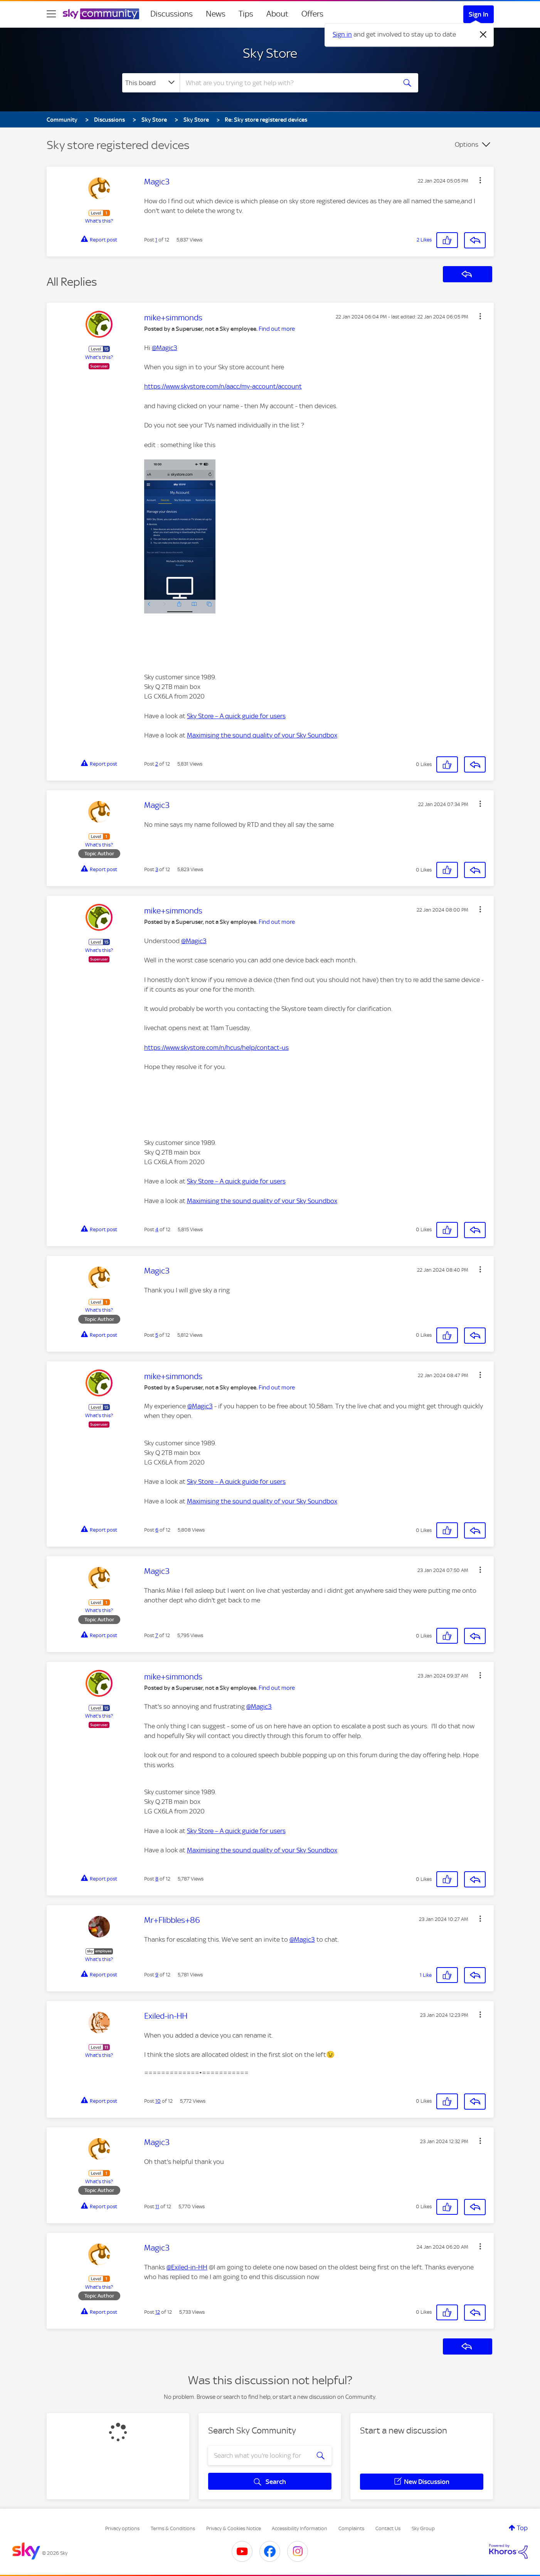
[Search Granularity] (151, 82)
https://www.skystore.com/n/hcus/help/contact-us (216, 1047)
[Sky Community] (101, 14)
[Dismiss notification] (483, 34)
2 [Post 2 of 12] (156, 764)
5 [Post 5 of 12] (156, 1335)
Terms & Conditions (173, 2528)
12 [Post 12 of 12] (157, 2312)
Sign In (478, 14)
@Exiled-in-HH (187, 2267)
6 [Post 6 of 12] (156, 1530)
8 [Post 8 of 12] (156, 1879)
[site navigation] (51, 14)
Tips (246, 13)
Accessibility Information (299, 2528)
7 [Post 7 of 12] (156, 1635)
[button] (480, 180)
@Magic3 (164, 348)
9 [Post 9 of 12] (156, 1975)
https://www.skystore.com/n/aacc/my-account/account (223, 386)
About (277, 13)
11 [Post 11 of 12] (157, 2206)
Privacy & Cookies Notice (233, 2528)
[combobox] (287, 82)
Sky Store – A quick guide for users (236, 716)
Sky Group (423, 2528)
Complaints (351, 2528)
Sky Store (270, 53)
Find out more (277, 328)
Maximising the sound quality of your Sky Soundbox (262, 735)
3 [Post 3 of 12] (156, 869)
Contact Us (387, 2528)
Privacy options (122, 2528)
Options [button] (466, 144)
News (215, 13)
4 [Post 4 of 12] (156, 1229)
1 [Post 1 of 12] (156, 240)
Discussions (171, 13)
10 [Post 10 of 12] (158, 2101)
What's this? (99, 221)
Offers (312, 13)
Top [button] (522, 2528)
